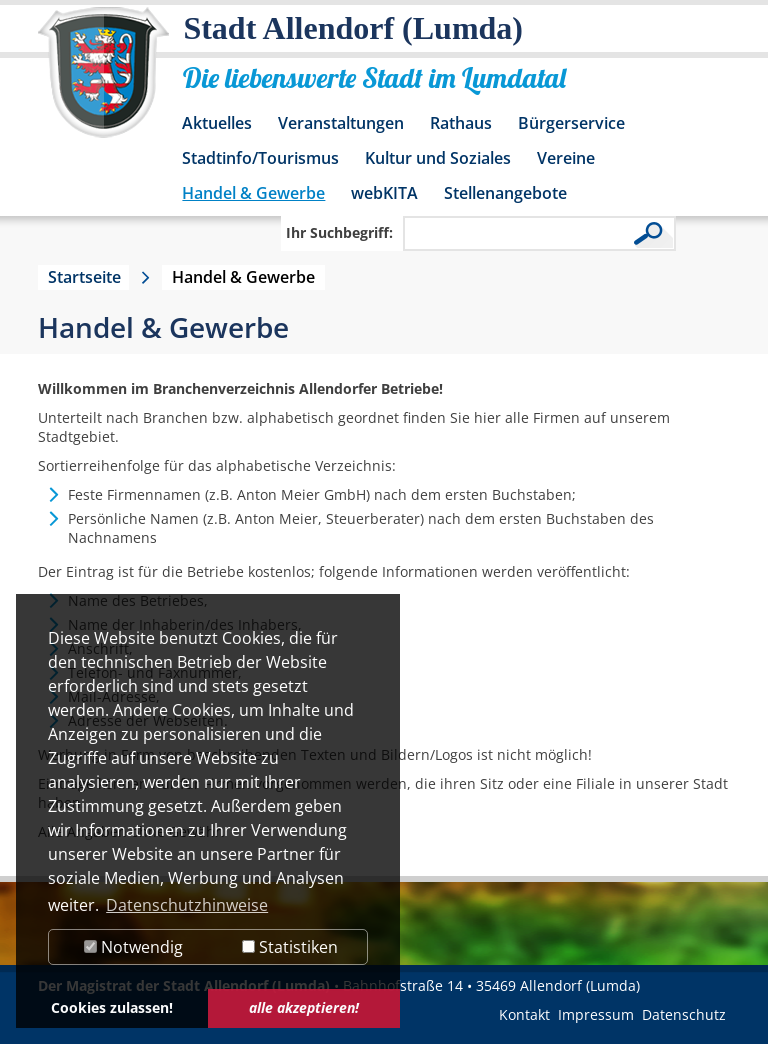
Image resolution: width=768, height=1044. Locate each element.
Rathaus (461, 123)
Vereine (566, 158)
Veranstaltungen (341, 123)
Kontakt (524, 1014)
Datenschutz (684, 1014)
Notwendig (133, 947)
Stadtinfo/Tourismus (260, 158)
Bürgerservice (571, 123)
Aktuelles (217, 123)
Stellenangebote (505, 193)
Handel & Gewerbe (253, 193)
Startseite (84, 277)
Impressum (596, 1014)
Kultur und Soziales (438, 158)
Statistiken (290, 947)
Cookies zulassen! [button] (112, 1007)
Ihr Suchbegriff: (339, 232)
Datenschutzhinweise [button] (187, 905)
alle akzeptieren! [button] (304, 1007)
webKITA (384, 193)
